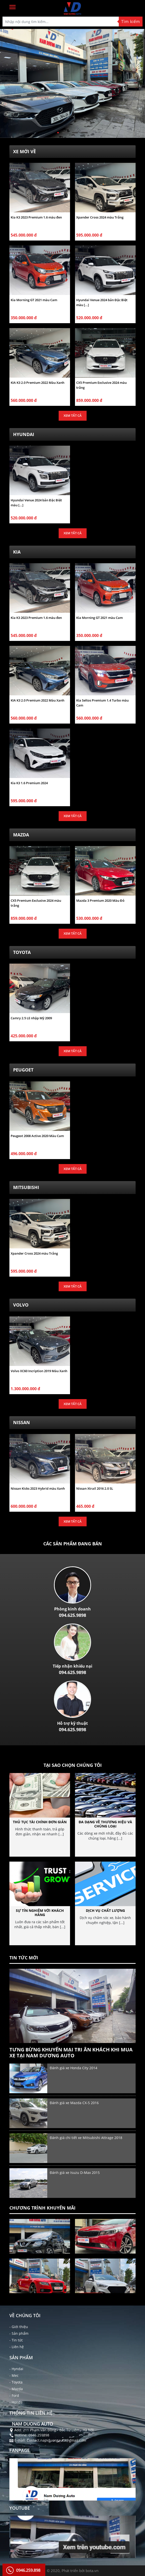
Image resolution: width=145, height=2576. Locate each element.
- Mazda (16, 2388)
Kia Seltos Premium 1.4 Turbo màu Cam (102, 702)
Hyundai (23, 434)
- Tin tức (16, 2340)
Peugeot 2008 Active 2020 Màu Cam (37, 1136)
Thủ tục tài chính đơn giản (40, 1822)
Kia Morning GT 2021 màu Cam (34, 300)
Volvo (20, 1305)
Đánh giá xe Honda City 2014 (73, 2068)
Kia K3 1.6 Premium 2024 (29, 783)
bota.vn (92, 2570)
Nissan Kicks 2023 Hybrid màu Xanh (38, 1488)
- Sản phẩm (18, 2333)
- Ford (14, 2395)
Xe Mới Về (24, 151)
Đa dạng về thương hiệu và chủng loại (105, 1824)
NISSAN (21, 1422)
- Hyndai (16, 2368)
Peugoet (23, 1070)
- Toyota (16, 2382)
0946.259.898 (28, 2570)
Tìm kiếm (130, 21)
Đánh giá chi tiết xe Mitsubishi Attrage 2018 (86, 2137)
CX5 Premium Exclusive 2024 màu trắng (101, 385)
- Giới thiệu (18, 2326)
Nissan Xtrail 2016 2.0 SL (94, 1488)
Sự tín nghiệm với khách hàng (40, 1913)
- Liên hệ (16, 2346)
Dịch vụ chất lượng (105, 1911)
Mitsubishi (26, 1187)
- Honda (16, 2402)
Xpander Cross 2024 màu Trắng (99, 217)
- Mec (14, 2375)
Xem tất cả (73, 415)
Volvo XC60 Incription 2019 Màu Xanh (39, 1371)
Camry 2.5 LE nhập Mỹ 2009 (31, 1018)
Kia (17, 552)
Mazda (21, 835)
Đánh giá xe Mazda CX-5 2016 (74, 2102)
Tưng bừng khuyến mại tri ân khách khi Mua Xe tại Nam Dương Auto (71, 2053)
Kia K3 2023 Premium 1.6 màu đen (36, 217)
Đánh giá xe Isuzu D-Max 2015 (75, 2172)
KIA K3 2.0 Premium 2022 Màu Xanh (37, 382)
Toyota (22, 952)
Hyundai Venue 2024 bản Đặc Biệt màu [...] (101, 302)
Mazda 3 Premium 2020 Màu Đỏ (100, 900)
